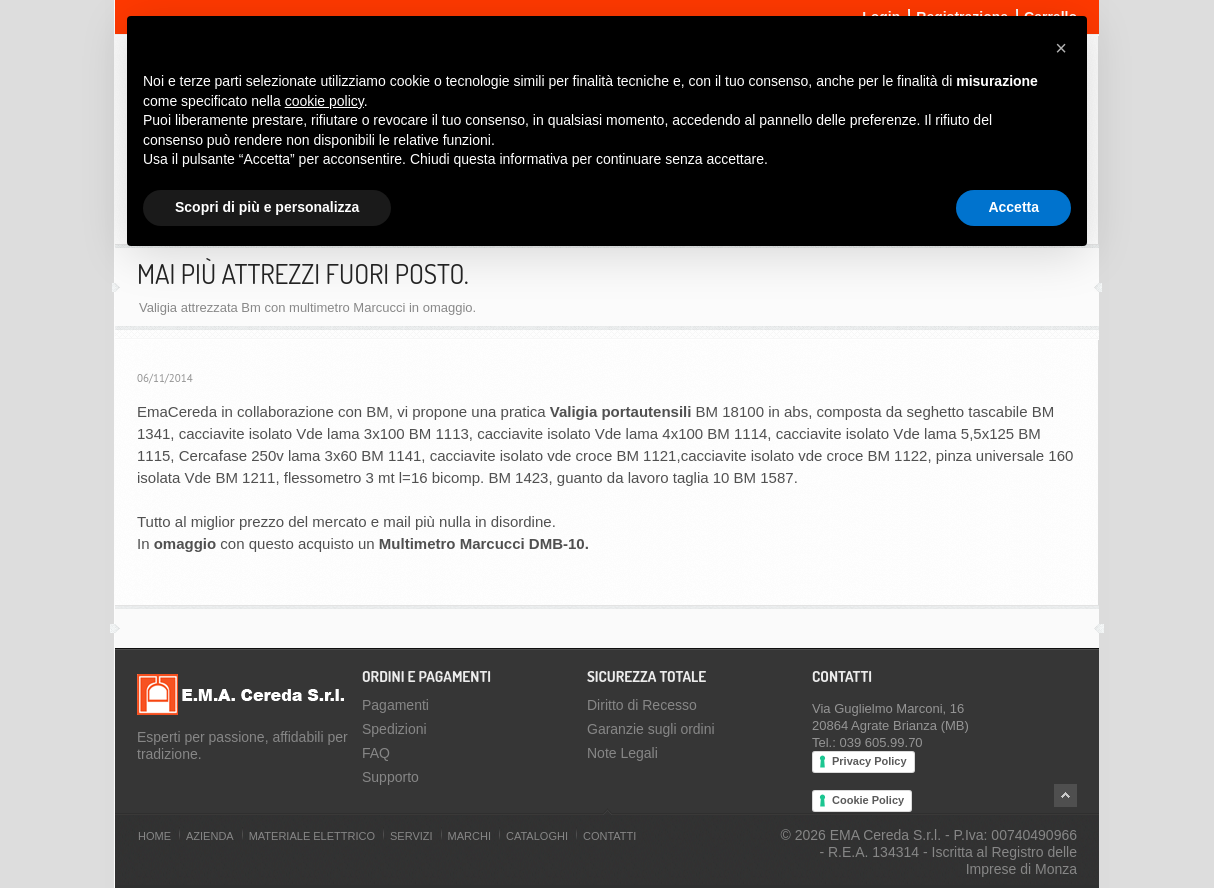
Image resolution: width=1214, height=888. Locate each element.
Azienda (210, 836)
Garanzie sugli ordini (651, 729)
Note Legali (622, 753)
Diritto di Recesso (642, 705)
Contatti (609, 836)
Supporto (390, 777)
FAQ (376, 753)
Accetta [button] (1013, 207)
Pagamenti (395, 705)
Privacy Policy (869, 761)
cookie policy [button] (324, 101)
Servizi (411, 836)
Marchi (469, 836)
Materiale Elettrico (312, 836)
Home (154, 836)
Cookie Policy (868, 800)
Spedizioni (394, 729)
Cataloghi (537, 836)
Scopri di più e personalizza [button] (267, 207)
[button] (1061, 48)
